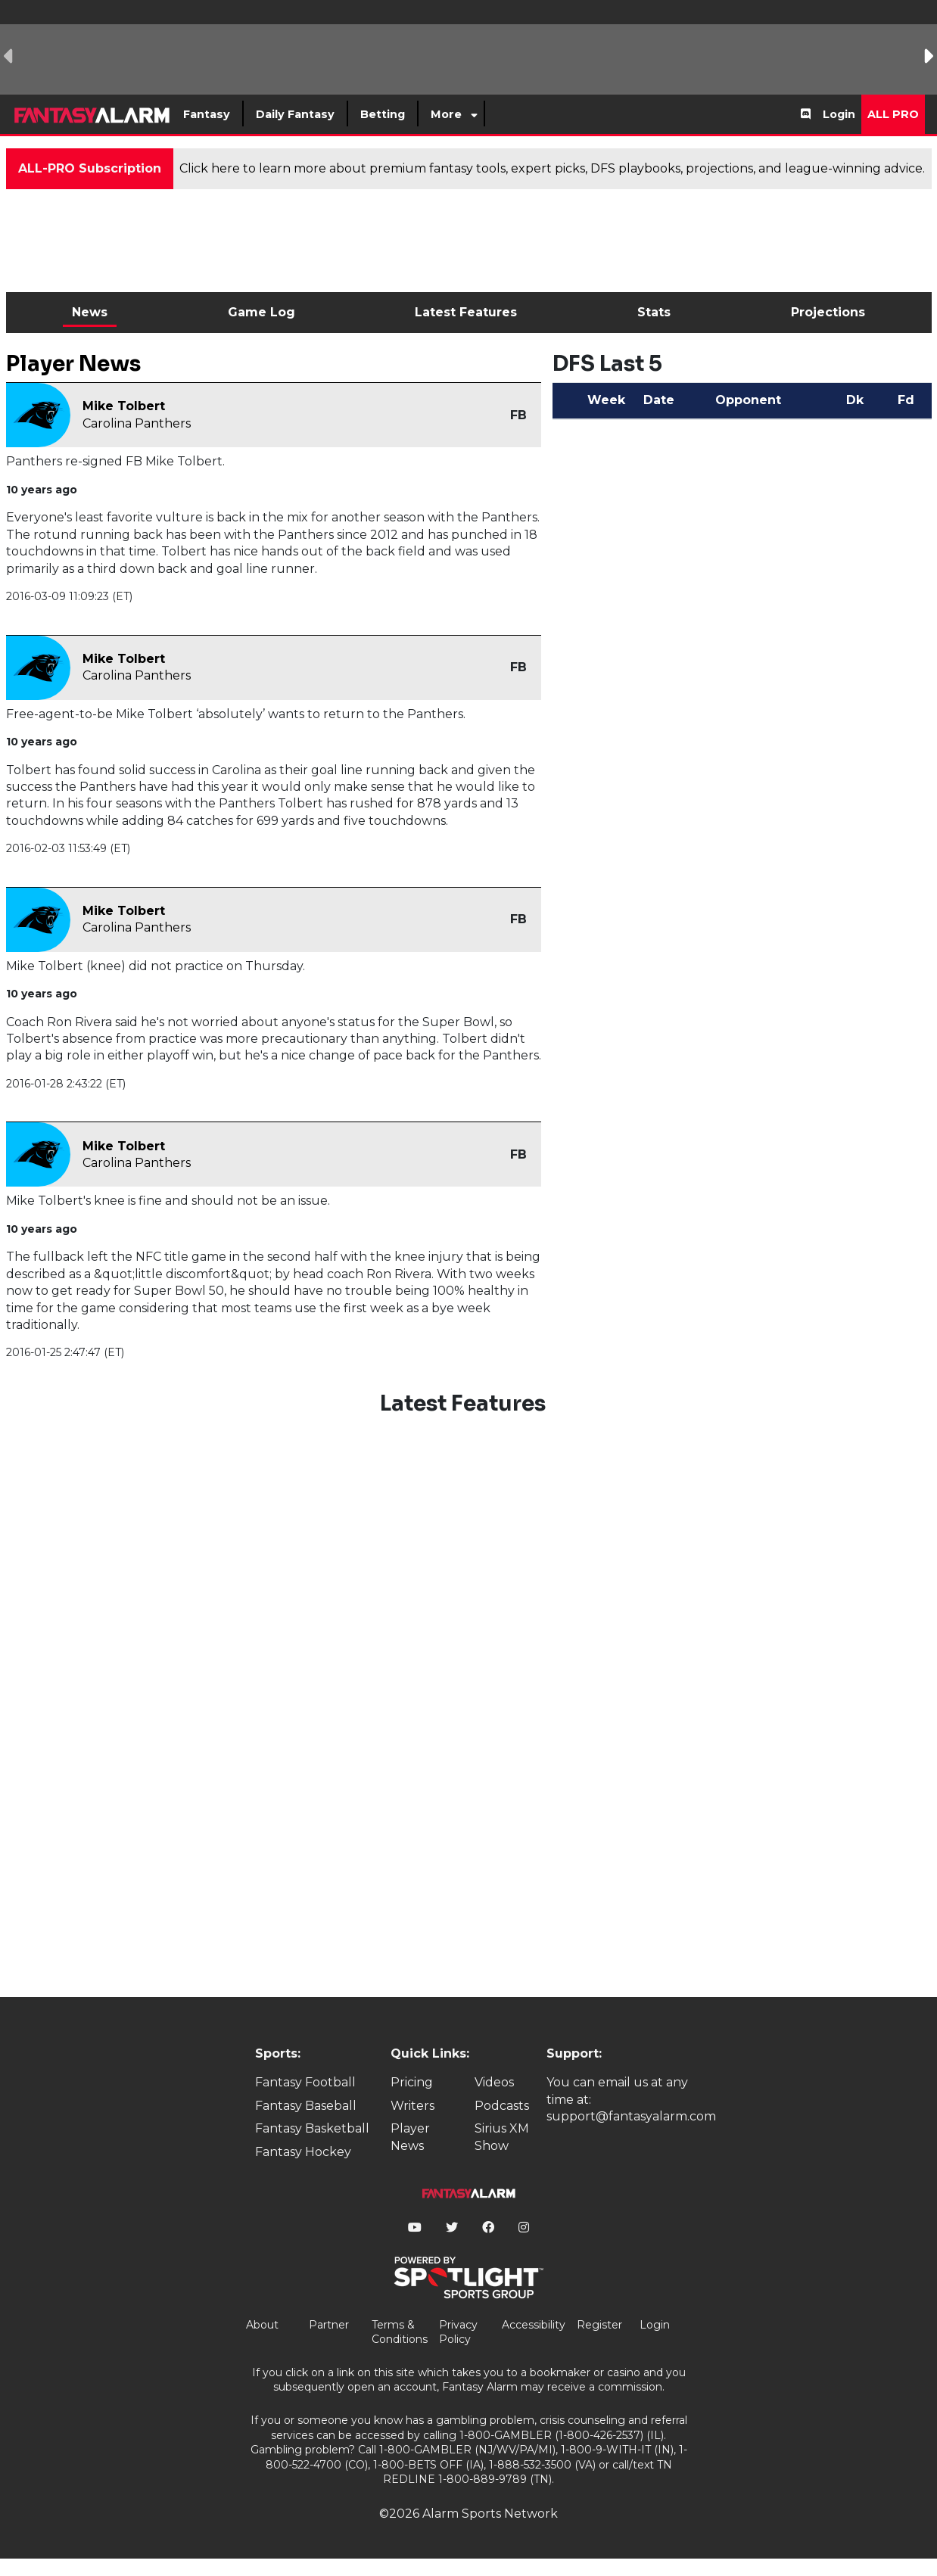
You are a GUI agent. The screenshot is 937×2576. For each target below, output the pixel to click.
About (262, 2325)
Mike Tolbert (123, 406)
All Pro (893, 114)
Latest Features (466, 312)
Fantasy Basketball (312, 2128)
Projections (828, 312)
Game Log (261, 312)
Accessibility (533, 2325)
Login (839, 114)
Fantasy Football (305, 2082)
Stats (654, 312)
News (89, 312)
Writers (412, 2105)
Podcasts (502, 2105)
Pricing (412, 2082)
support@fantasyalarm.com (631, 2116)
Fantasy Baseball (305, 2105)
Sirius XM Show (502, 2136)
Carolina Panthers (136, 423)
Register (599, 2325)
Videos (494, 2082)
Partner (329, 2325)
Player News (410, 2136)
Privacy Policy (458, 2332)
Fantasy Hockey (303, 2152)
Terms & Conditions (400, 2332)
